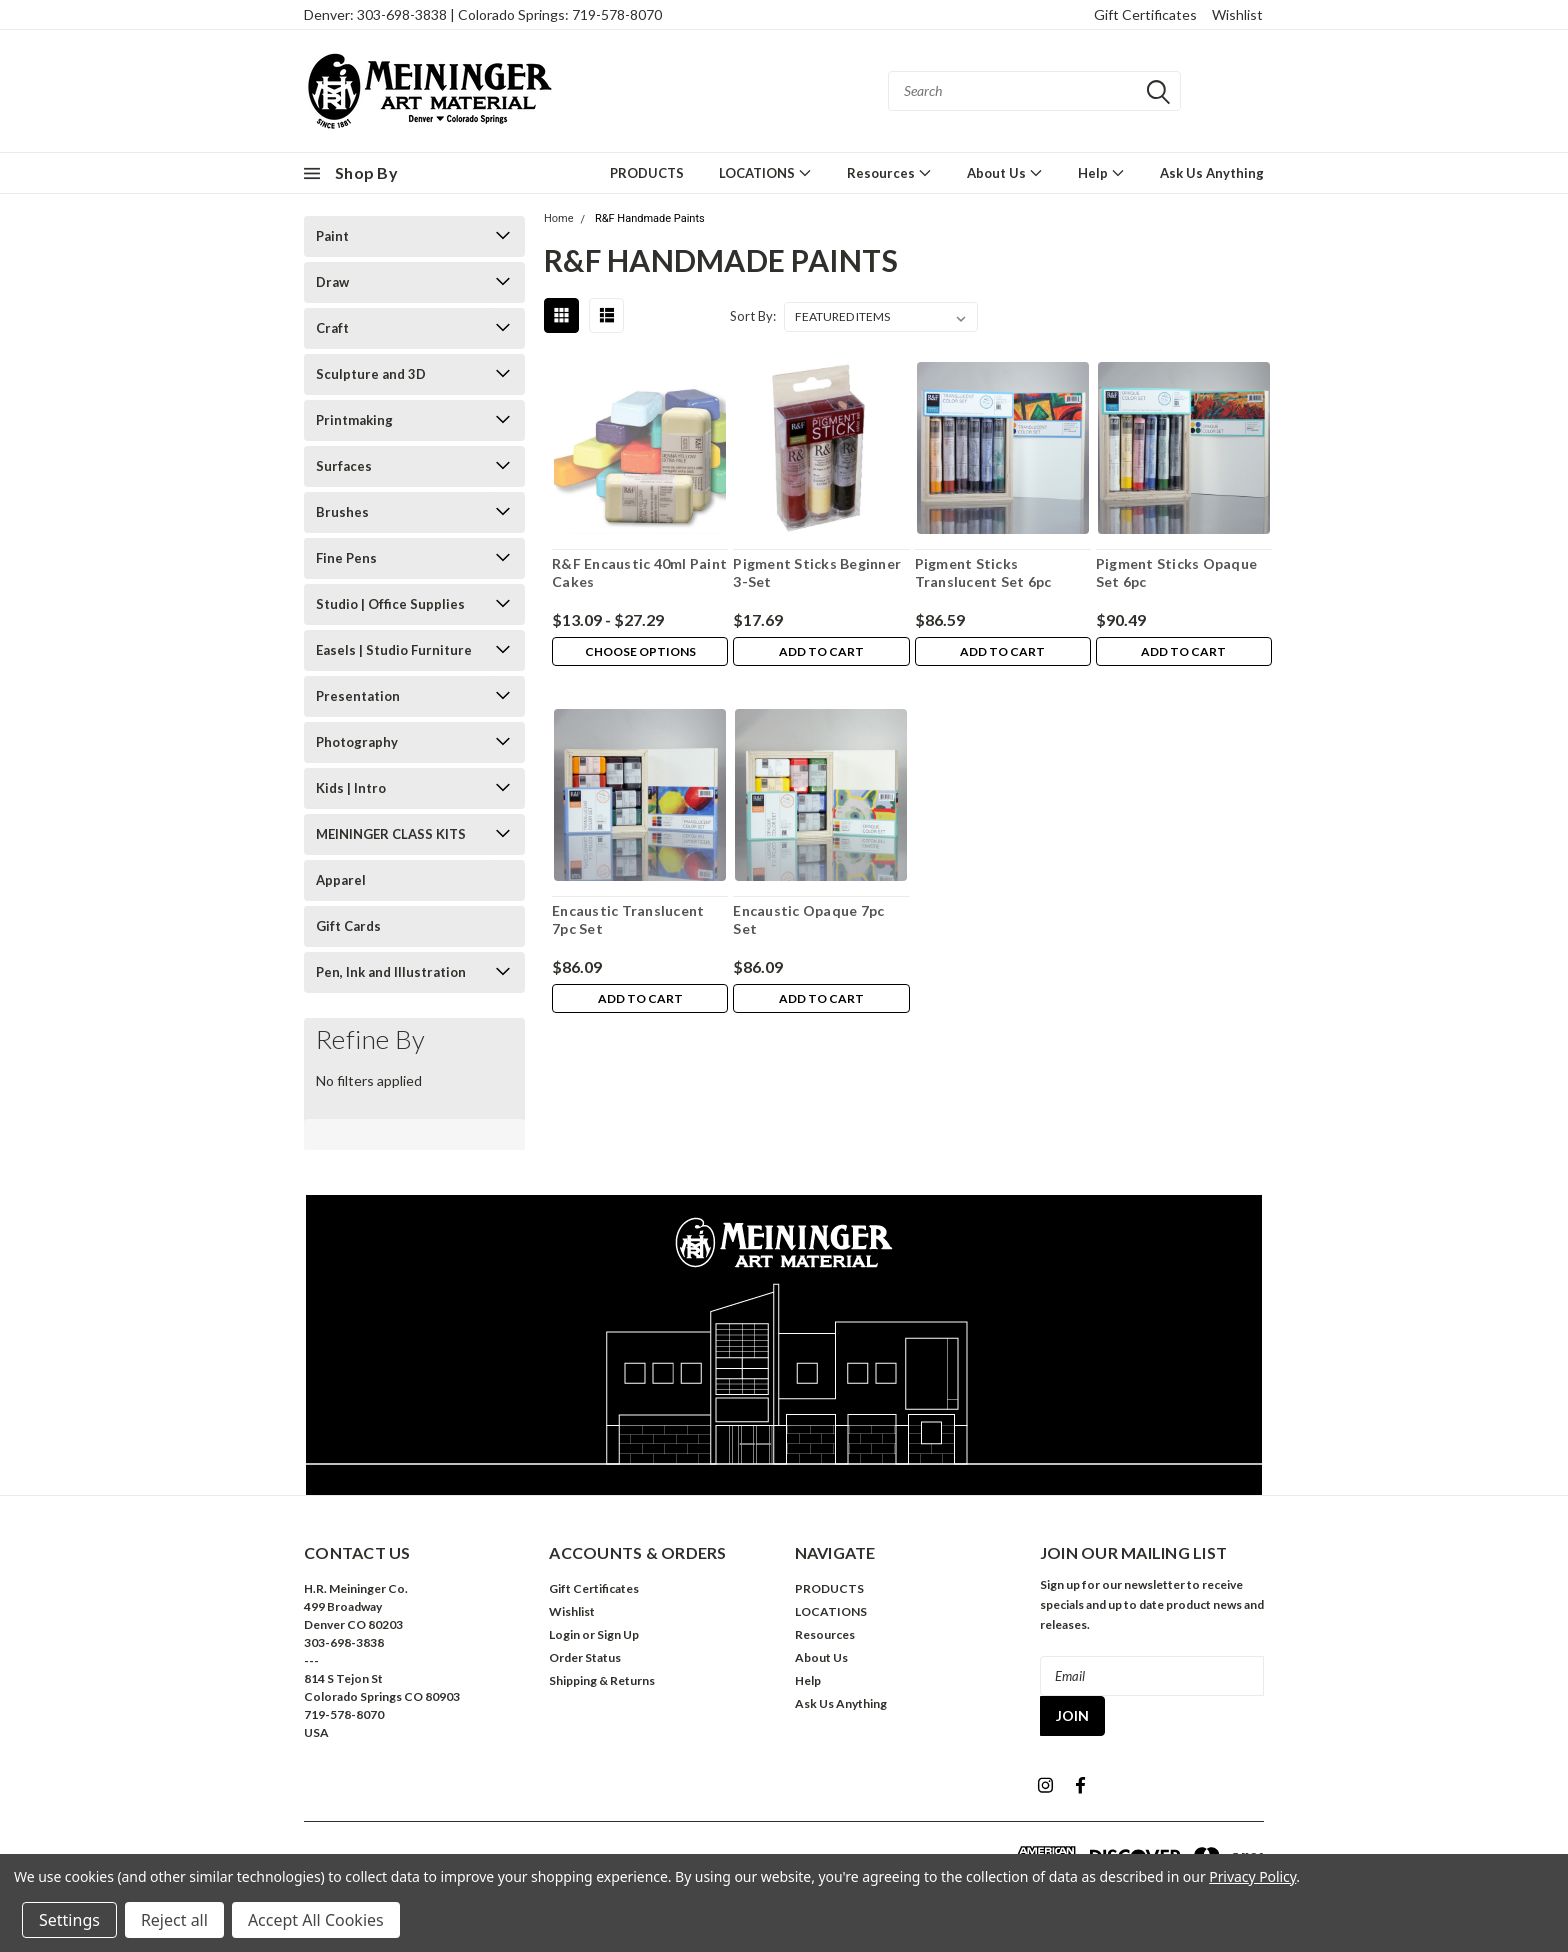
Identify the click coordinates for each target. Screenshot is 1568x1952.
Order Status (585, 1657)
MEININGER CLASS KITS (391, 834)
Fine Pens (346, 558)
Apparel (341, 880)
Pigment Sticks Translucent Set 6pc (983, 572)
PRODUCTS (647, 173)
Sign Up (618, 1634)
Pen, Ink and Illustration (391, 972)
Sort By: (753, 316)
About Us (1005, 172)
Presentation (358, 696)
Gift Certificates (1145, 14)
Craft (332, 328)
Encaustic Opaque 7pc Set (808, 919)
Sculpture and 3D (371, 374)
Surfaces (344, 466)
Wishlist (1237, 14)
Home (559, 218)
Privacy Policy (1252, 1876)
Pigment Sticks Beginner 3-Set (817, 572)
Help (1101, 172)
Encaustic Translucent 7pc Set (628, 919)
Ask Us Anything (1212, 173)
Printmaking (354, 420)
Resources (889, 172)
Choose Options (640, 652)
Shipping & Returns (602, 1680)
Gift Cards (348, 926)
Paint (332, 236)
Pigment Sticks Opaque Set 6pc (1176, 572)
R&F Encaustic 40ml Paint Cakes (639, 572)
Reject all (174, 1920)
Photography (357, 742)
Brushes (342, 512)
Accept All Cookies (316, 1920)
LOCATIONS (765, 172)
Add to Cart (821, 652)
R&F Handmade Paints (650, 218)
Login (564, 1634)
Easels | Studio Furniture (394, 650)
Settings (69, 1920)
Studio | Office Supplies (390, 604)
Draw (332, 282)
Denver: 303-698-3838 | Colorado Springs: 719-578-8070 (483, 14)
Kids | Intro (351, 788)
